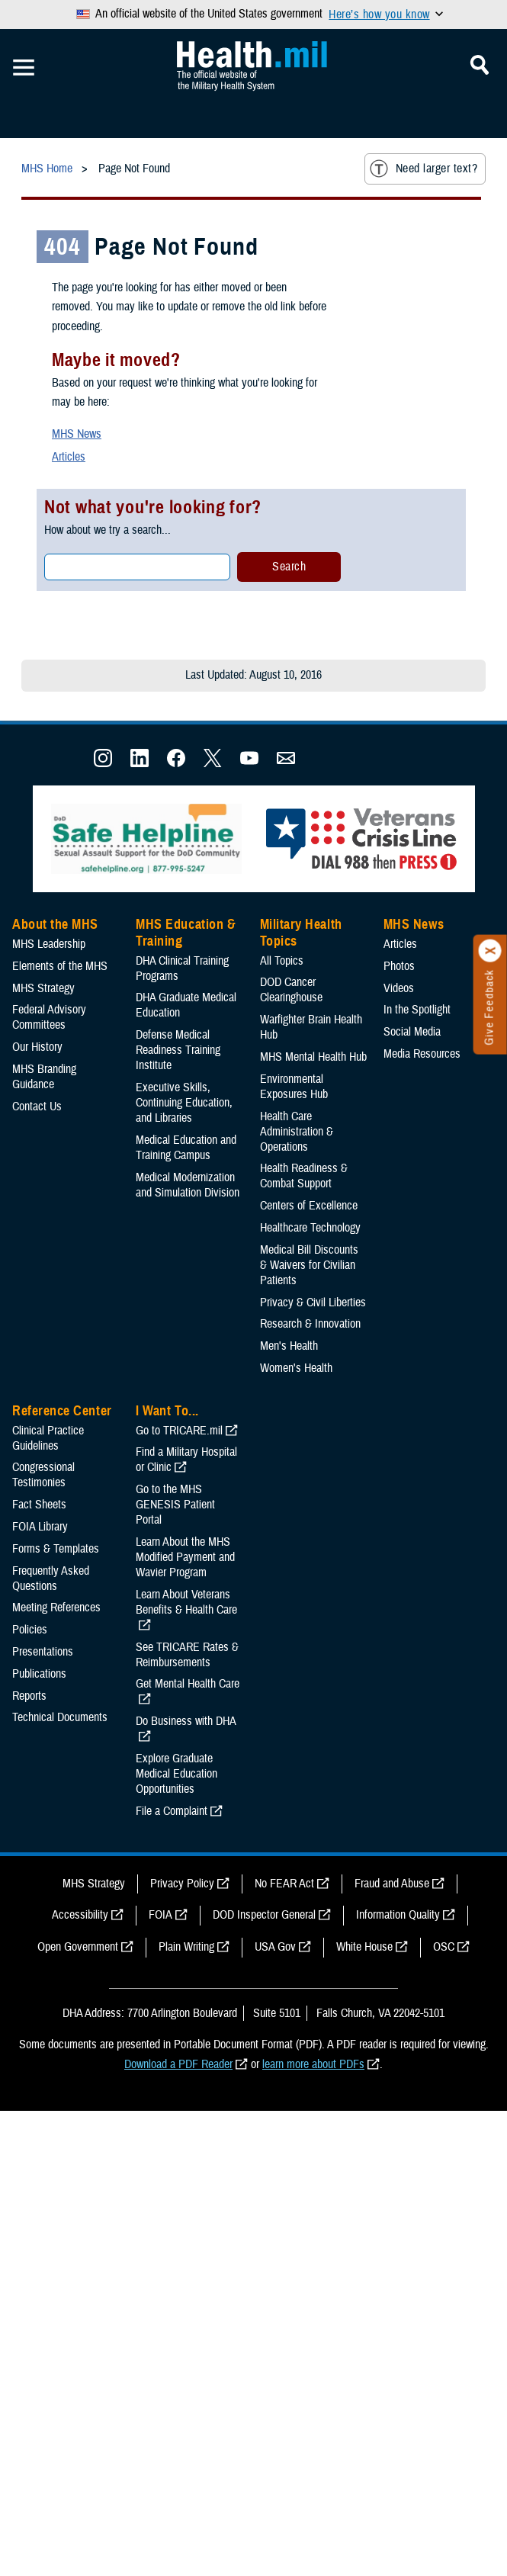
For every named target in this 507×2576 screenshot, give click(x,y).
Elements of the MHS (59, 966)
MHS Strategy (43, 988)
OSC (443, 1946)
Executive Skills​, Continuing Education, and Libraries (184, 1103)
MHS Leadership (48, 944)
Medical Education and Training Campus (186, 1147)
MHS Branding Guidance (44, 1077)
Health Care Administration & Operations (296, 1132)
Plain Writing (186, 1946)
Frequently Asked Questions (50, 1578)
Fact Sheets (39, 1504)
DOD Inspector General (264, 1914)
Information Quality (398, 1914)
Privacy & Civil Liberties (313, 1302)
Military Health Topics (301, 932)
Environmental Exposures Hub (294, 1086)
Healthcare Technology (310, 1227)
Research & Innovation (310, 1323)
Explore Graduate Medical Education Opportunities (176, 1774)
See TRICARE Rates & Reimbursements (187, 1655)
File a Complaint (171, 1811)
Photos (399, 966)
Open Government (77, 1946)
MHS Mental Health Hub (313, 1057)
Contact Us (37, 1106)
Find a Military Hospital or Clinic (186, 1459)
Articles (68, 456)
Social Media (412, 1031)
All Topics (281, 960)
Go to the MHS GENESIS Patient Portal (175, 1504)
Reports (29, 1696)
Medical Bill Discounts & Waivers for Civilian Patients (309, 1265)
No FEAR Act (284, 1883)
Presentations (42, 1651)
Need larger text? (423, 168)
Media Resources (421, 1054)
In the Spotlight (417, 1009)
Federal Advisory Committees (49, 1017)
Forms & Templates (55, 1548)
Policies (29, 1629)
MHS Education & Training (186, 932)
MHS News (76, 434)
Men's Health (289, 1346)
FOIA (160, 1914)
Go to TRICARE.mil (179, 1430)
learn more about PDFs (313, 2064)
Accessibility (80, 1914)
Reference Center (62, 1410)
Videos (398, 988)
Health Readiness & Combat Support (304, 1176)
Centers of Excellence (309, 1205)
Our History (37, 1047)
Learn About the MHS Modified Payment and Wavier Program (185, 1557)
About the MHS (55, 924)
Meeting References (56, 1607)
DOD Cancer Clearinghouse (291, 990)
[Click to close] (490, 951)
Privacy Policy (182, 1883)
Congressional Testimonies (43, 1475)
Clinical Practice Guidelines (48, 1438)
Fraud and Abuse (392, 1883)
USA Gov (275, 1946)
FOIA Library (40, 1526)
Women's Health (296, 1368)
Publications (39, 1673)
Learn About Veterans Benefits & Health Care (186, 1602)
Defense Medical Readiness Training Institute (178, 1050)
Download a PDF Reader (178, 2064)
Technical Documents (59, 1717)
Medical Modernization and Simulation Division (187, 1185)
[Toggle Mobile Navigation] (23, 68)
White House (364, 1946)
